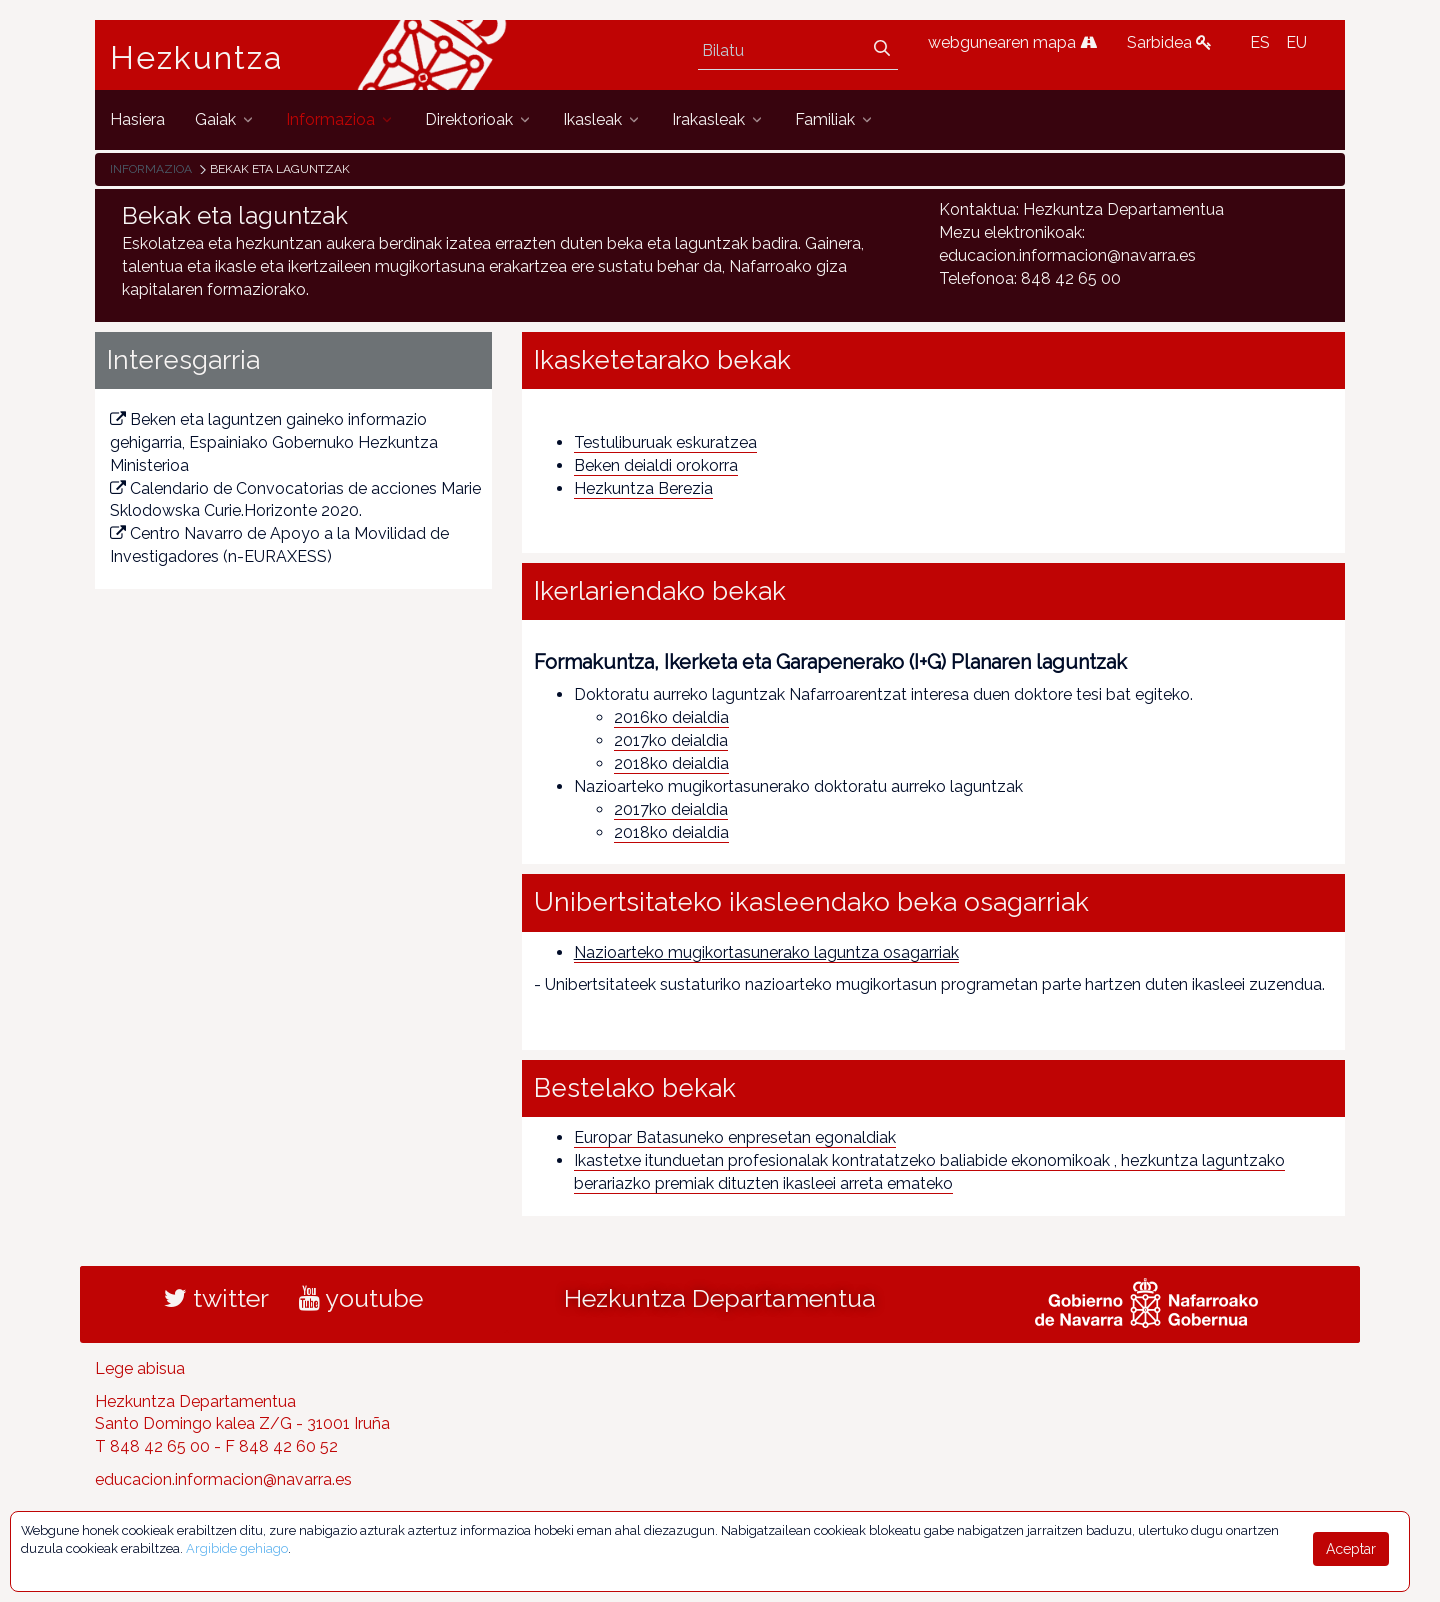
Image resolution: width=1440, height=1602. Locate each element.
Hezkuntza (197, 58)
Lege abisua (140, 1368)
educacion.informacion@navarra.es (223, 1479)
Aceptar (1351, 1549)
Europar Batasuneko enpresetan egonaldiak (735, 1137)
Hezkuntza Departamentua (720, 1298)
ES (1260, 42)
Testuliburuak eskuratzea (665, 442)
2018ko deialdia (671, 763)
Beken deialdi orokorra (656, 465)
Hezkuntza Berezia (643, 488)
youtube (361, 1298)
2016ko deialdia (671, 717)
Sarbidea (1169, 42)
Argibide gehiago (237, 1548)
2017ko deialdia (671, 740)
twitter (216, 1298)
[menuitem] (137, 119)
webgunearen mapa (1012, 42)
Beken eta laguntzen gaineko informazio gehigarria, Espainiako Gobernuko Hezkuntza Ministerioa (274, 442)
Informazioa (151, 169)
